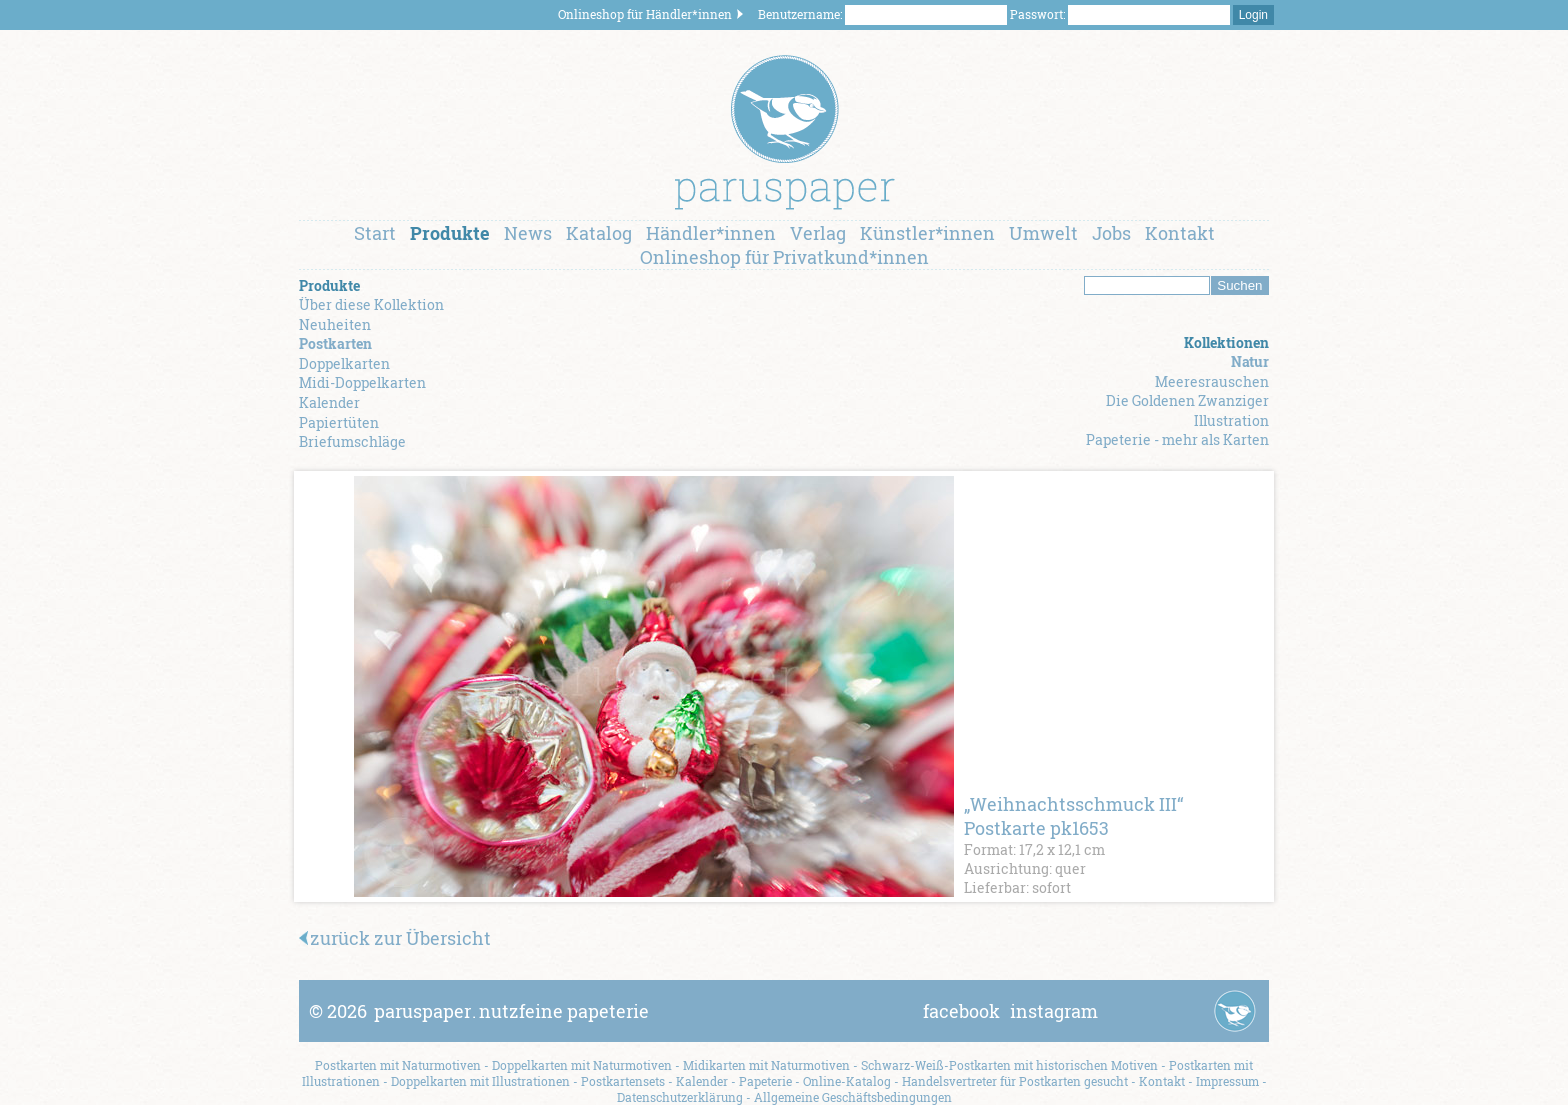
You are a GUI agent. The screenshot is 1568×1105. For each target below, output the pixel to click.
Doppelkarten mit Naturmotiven (582, 1065)
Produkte (450, 233)
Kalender (329, 402)
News (528, 233)
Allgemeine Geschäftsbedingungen (853, 1097)
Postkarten (335, 343)
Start (375, 233)
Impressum (1227, 1081)
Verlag (818, 233)
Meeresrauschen (1212, 381)
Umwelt (1043, 233)
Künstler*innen (927, 233)
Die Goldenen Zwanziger (1187, 400)
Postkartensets (623, 1081)
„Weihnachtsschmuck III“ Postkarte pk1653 (1074, 816)
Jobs (1111, 233)
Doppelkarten (344, 363)
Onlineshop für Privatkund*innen (784, 257)
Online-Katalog (847, 1081)
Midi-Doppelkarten (362, 382)
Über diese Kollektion (371, 304)
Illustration (1231, 420)
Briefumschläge (352, 441)
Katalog (599, 233)
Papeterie (765, 1081)
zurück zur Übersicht (395, 938)
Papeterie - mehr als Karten (1177, 439)
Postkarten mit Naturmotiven (398, 1065)
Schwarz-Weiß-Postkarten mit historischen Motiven (1009, 1065)
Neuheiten (335, 324)
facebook (961, 1011)
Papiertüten (339, 422)
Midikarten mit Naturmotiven (766, 1065)
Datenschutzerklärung (680, 1097)
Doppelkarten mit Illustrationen (480, 1081)
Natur (1250, 361)
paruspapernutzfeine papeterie (511, 1011)
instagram (1054, 1011)
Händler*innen (711, 233)
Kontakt (1180, 233)
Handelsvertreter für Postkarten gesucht (1015, 1081)
